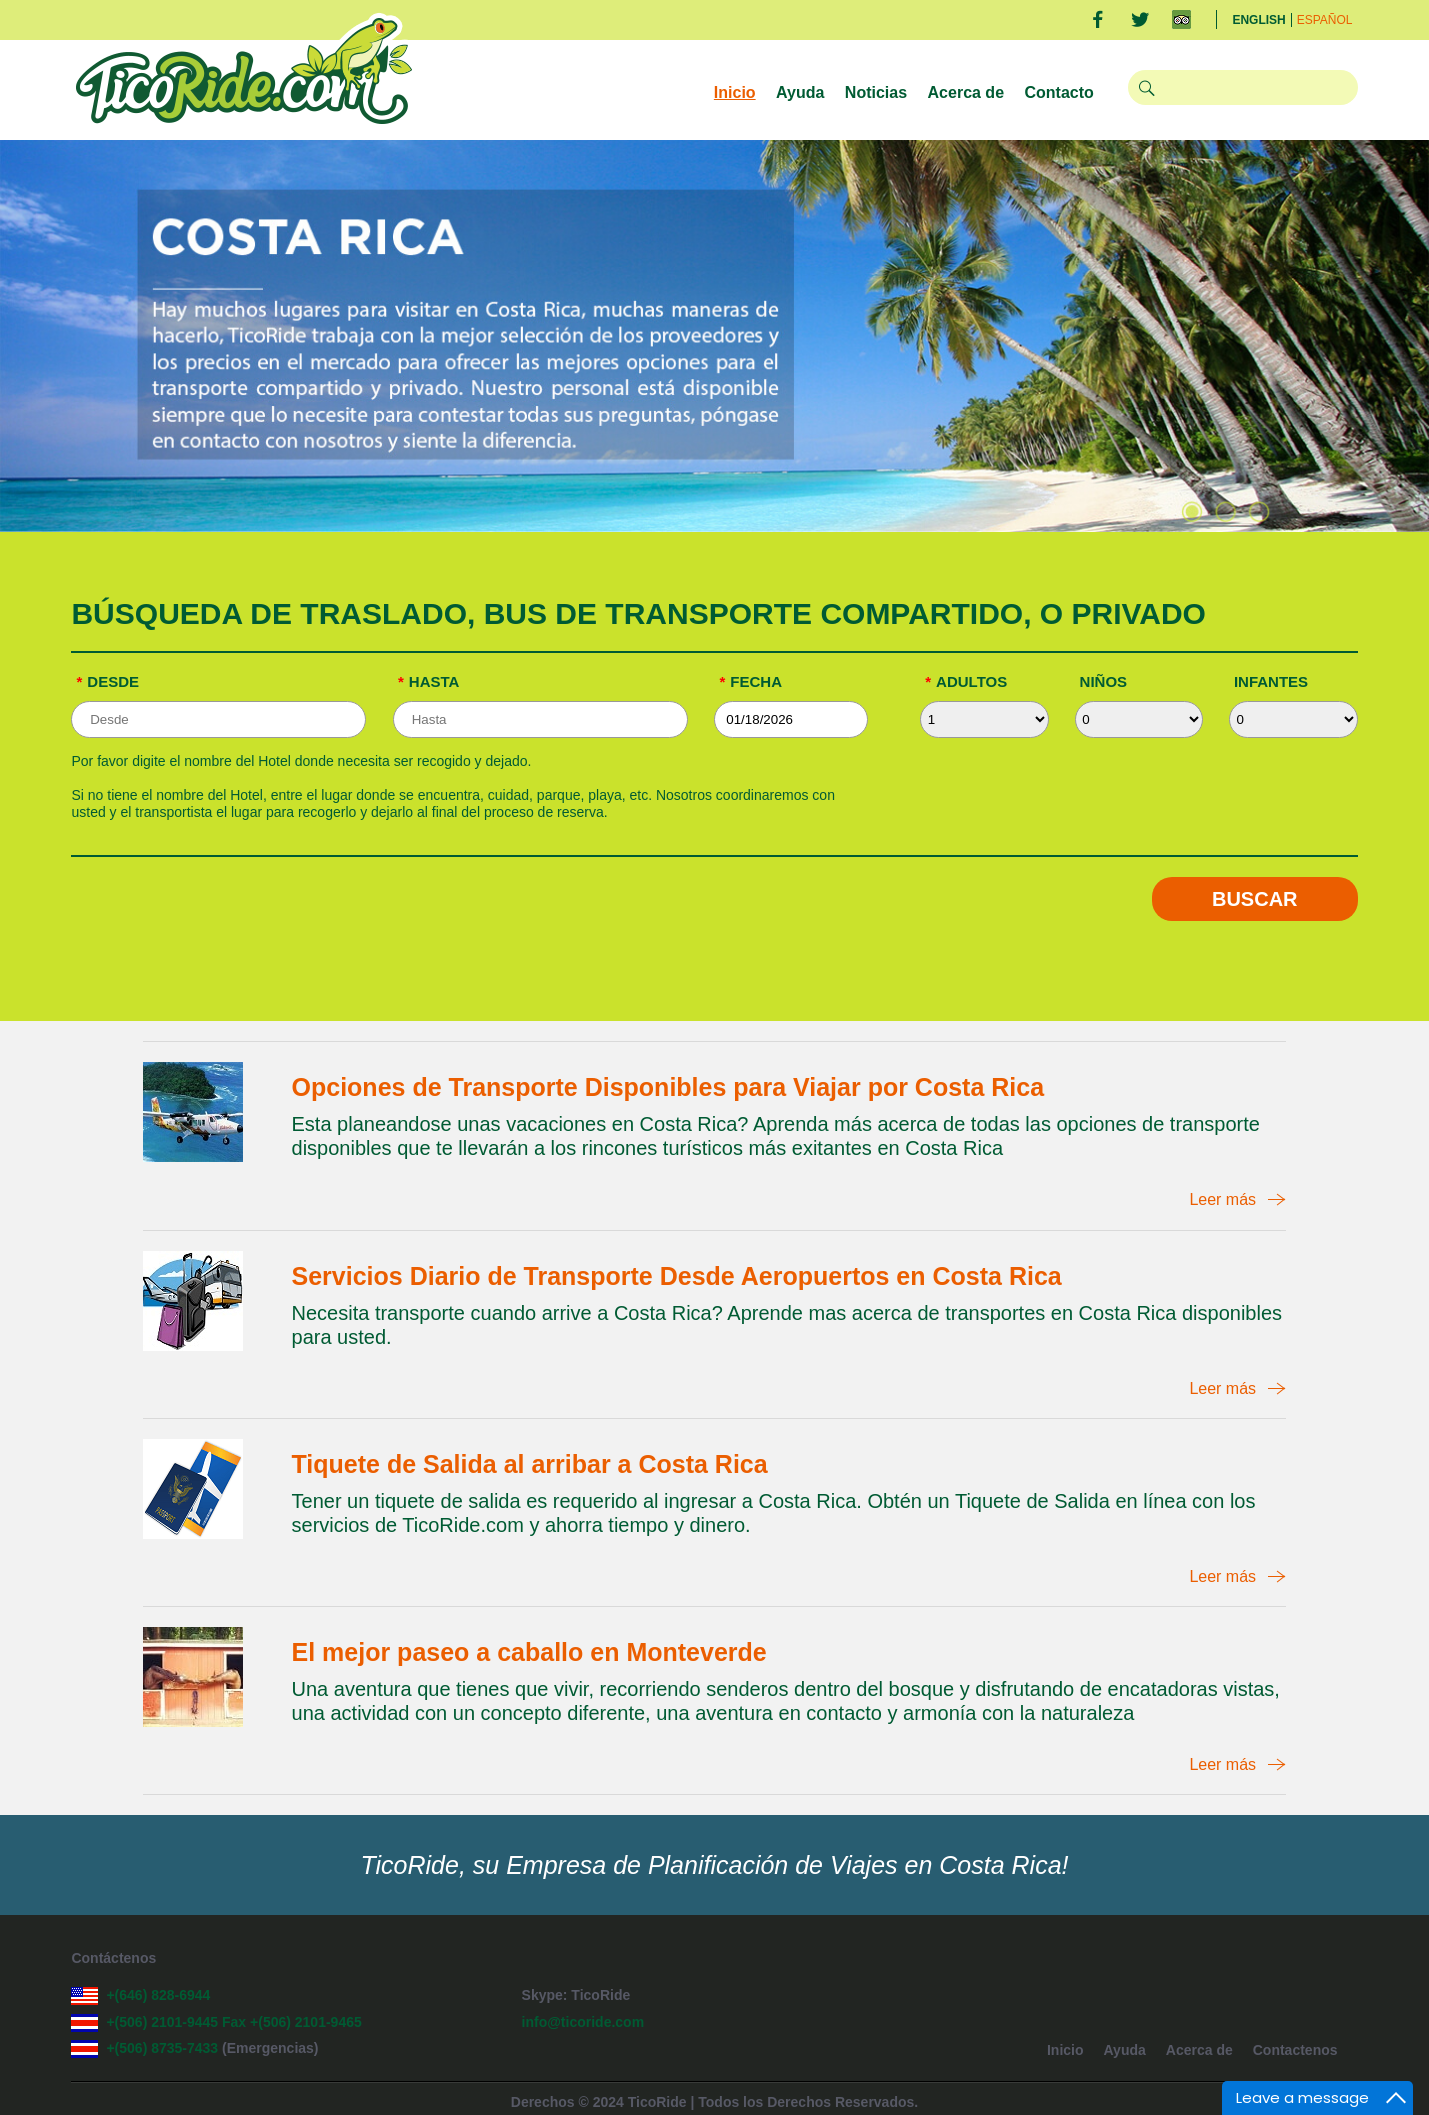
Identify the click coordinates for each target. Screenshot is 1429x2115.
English (1258, 20)
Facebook (1097, 19)
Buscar (1255, 899)
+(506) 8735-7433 (164, 2048)
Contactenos (1295, 2050)
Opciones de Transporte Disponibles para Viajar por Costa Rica (668, 1087)
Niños (1104, 681)
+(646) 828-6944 (158, 1995)
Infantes (1271, 681)
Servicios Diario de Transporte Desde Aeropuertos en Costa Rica (677, 1276)
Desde (107, 682)
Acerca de (966, 92)
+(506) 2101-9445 (162, 2022)
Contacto (1059, 92)
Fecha (750, 682)
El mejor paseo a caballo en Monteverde (529, 1652)
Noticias (876, 92)
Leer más (1222, 1199)
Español (1325, 20)
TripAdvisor (1181, 19)
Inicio (735, 92)
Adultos (966, 682)
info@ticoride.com (583, 2022)
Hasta (428, 682)
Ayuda (800, 92)
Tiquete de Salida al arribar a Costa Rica (530, 1464)
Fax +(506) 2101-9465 (292, 2022)
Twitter (1139, 19)
